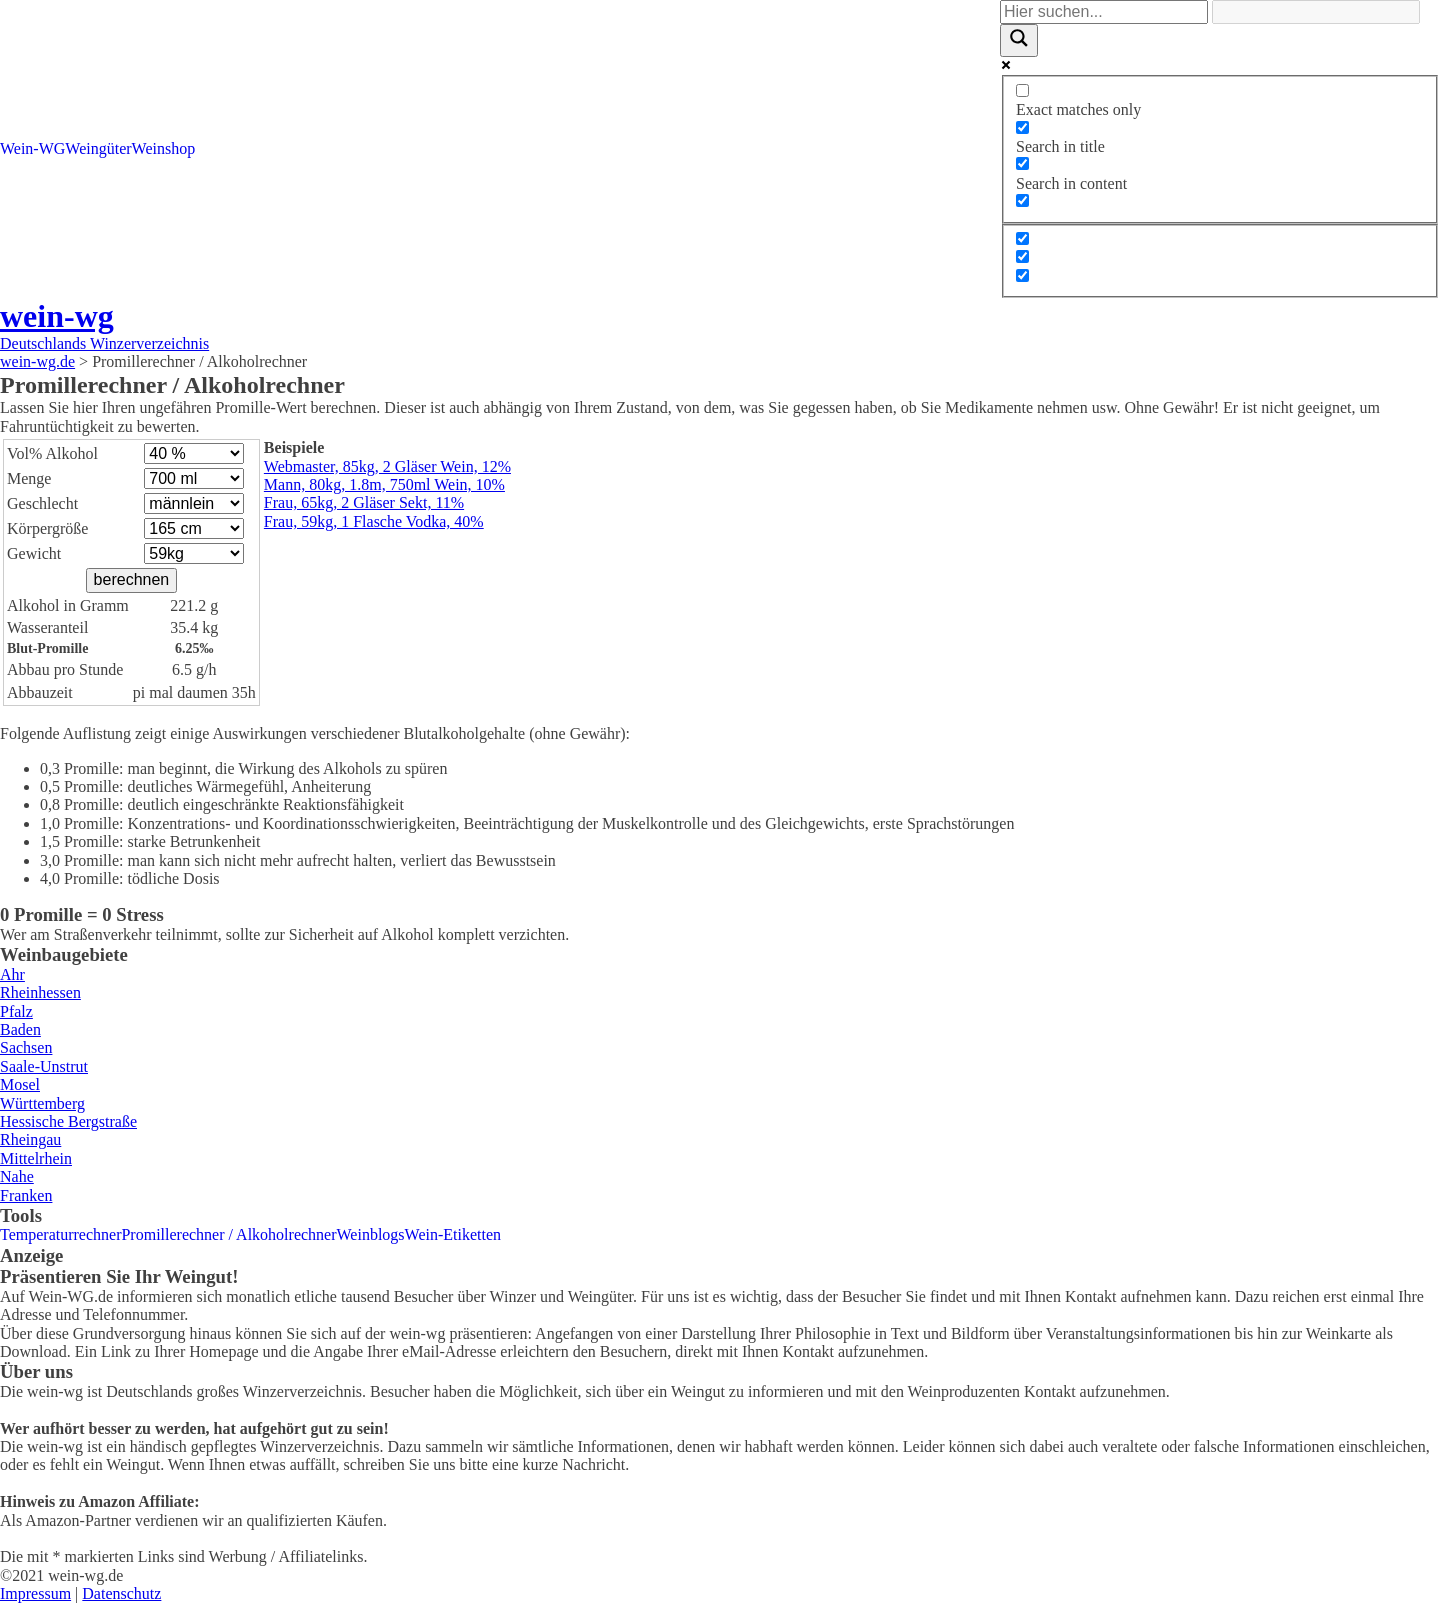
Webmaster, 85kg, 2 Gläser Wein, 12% (387, 466)
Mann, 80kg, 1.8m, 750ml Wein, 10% (384, 484)
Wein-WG (32, 148)
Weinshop (164, 148)
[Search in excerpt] (1022, 200)
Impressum (35, 1593)
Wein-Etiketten (453, 1234)
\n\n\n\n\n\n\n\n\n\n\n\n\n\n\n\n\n (194, 453)
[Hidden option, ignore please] (1022, 238)
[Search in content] (1022, 163)
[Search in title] (1022, 127)
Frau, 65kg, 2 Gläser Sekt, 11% (364, 502)
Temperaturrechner (60, 1234)
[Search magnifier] (1019, 40)
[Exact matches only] (1022, 90)
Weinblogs (371, 1234)
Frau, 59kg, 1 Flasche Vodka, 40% (374, 521)
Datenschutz (121, 1593)
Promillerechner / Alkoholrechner (228, 1234)
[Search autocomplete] (1316, 12)
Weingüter (98, 148)
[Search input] (1104, 12)
